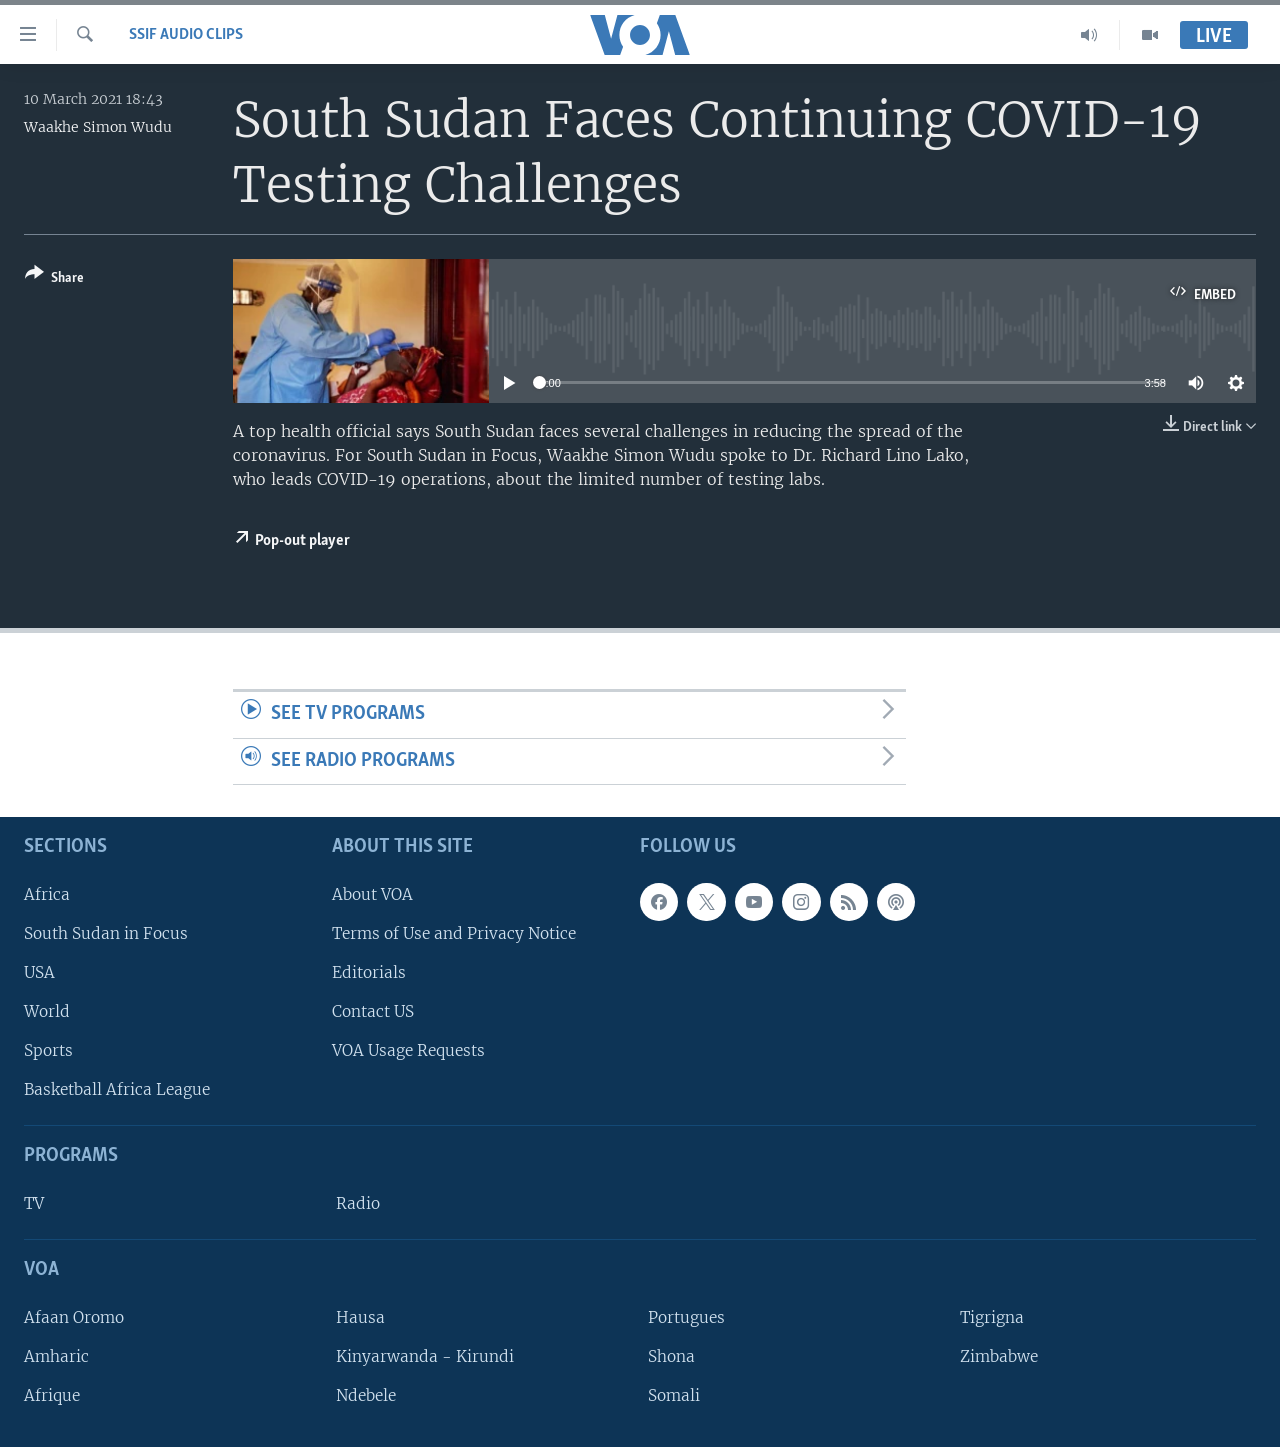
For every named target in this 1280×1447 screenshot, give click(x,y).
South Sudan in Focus (106, 933)
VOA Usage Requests (408, 1050)
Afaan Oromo (74, 1317)
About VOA (372, 894)
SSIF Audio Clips (186, 35)
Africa (47, 894)
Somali (674, 1395)
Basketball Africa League (117, 1090)
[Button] (54, 279)
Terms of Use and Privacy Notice (454, 933)
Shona (671, 1356)
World (47, 1011)
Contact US (373, 1011)
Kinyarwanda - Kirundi (425, 1356)
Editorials (369, 972)
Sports (48, 1050)
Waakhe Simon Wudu (98, 127)
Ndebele (366, 1395)
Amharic (56, 1356)
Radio (358, 1203)
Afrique (52, 1395)
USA (39, 972)
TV (34, 1203)
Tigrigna (992, 1317)
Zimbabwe (999, 1356)
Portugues (686, 1317)
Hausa (360, 1317)
